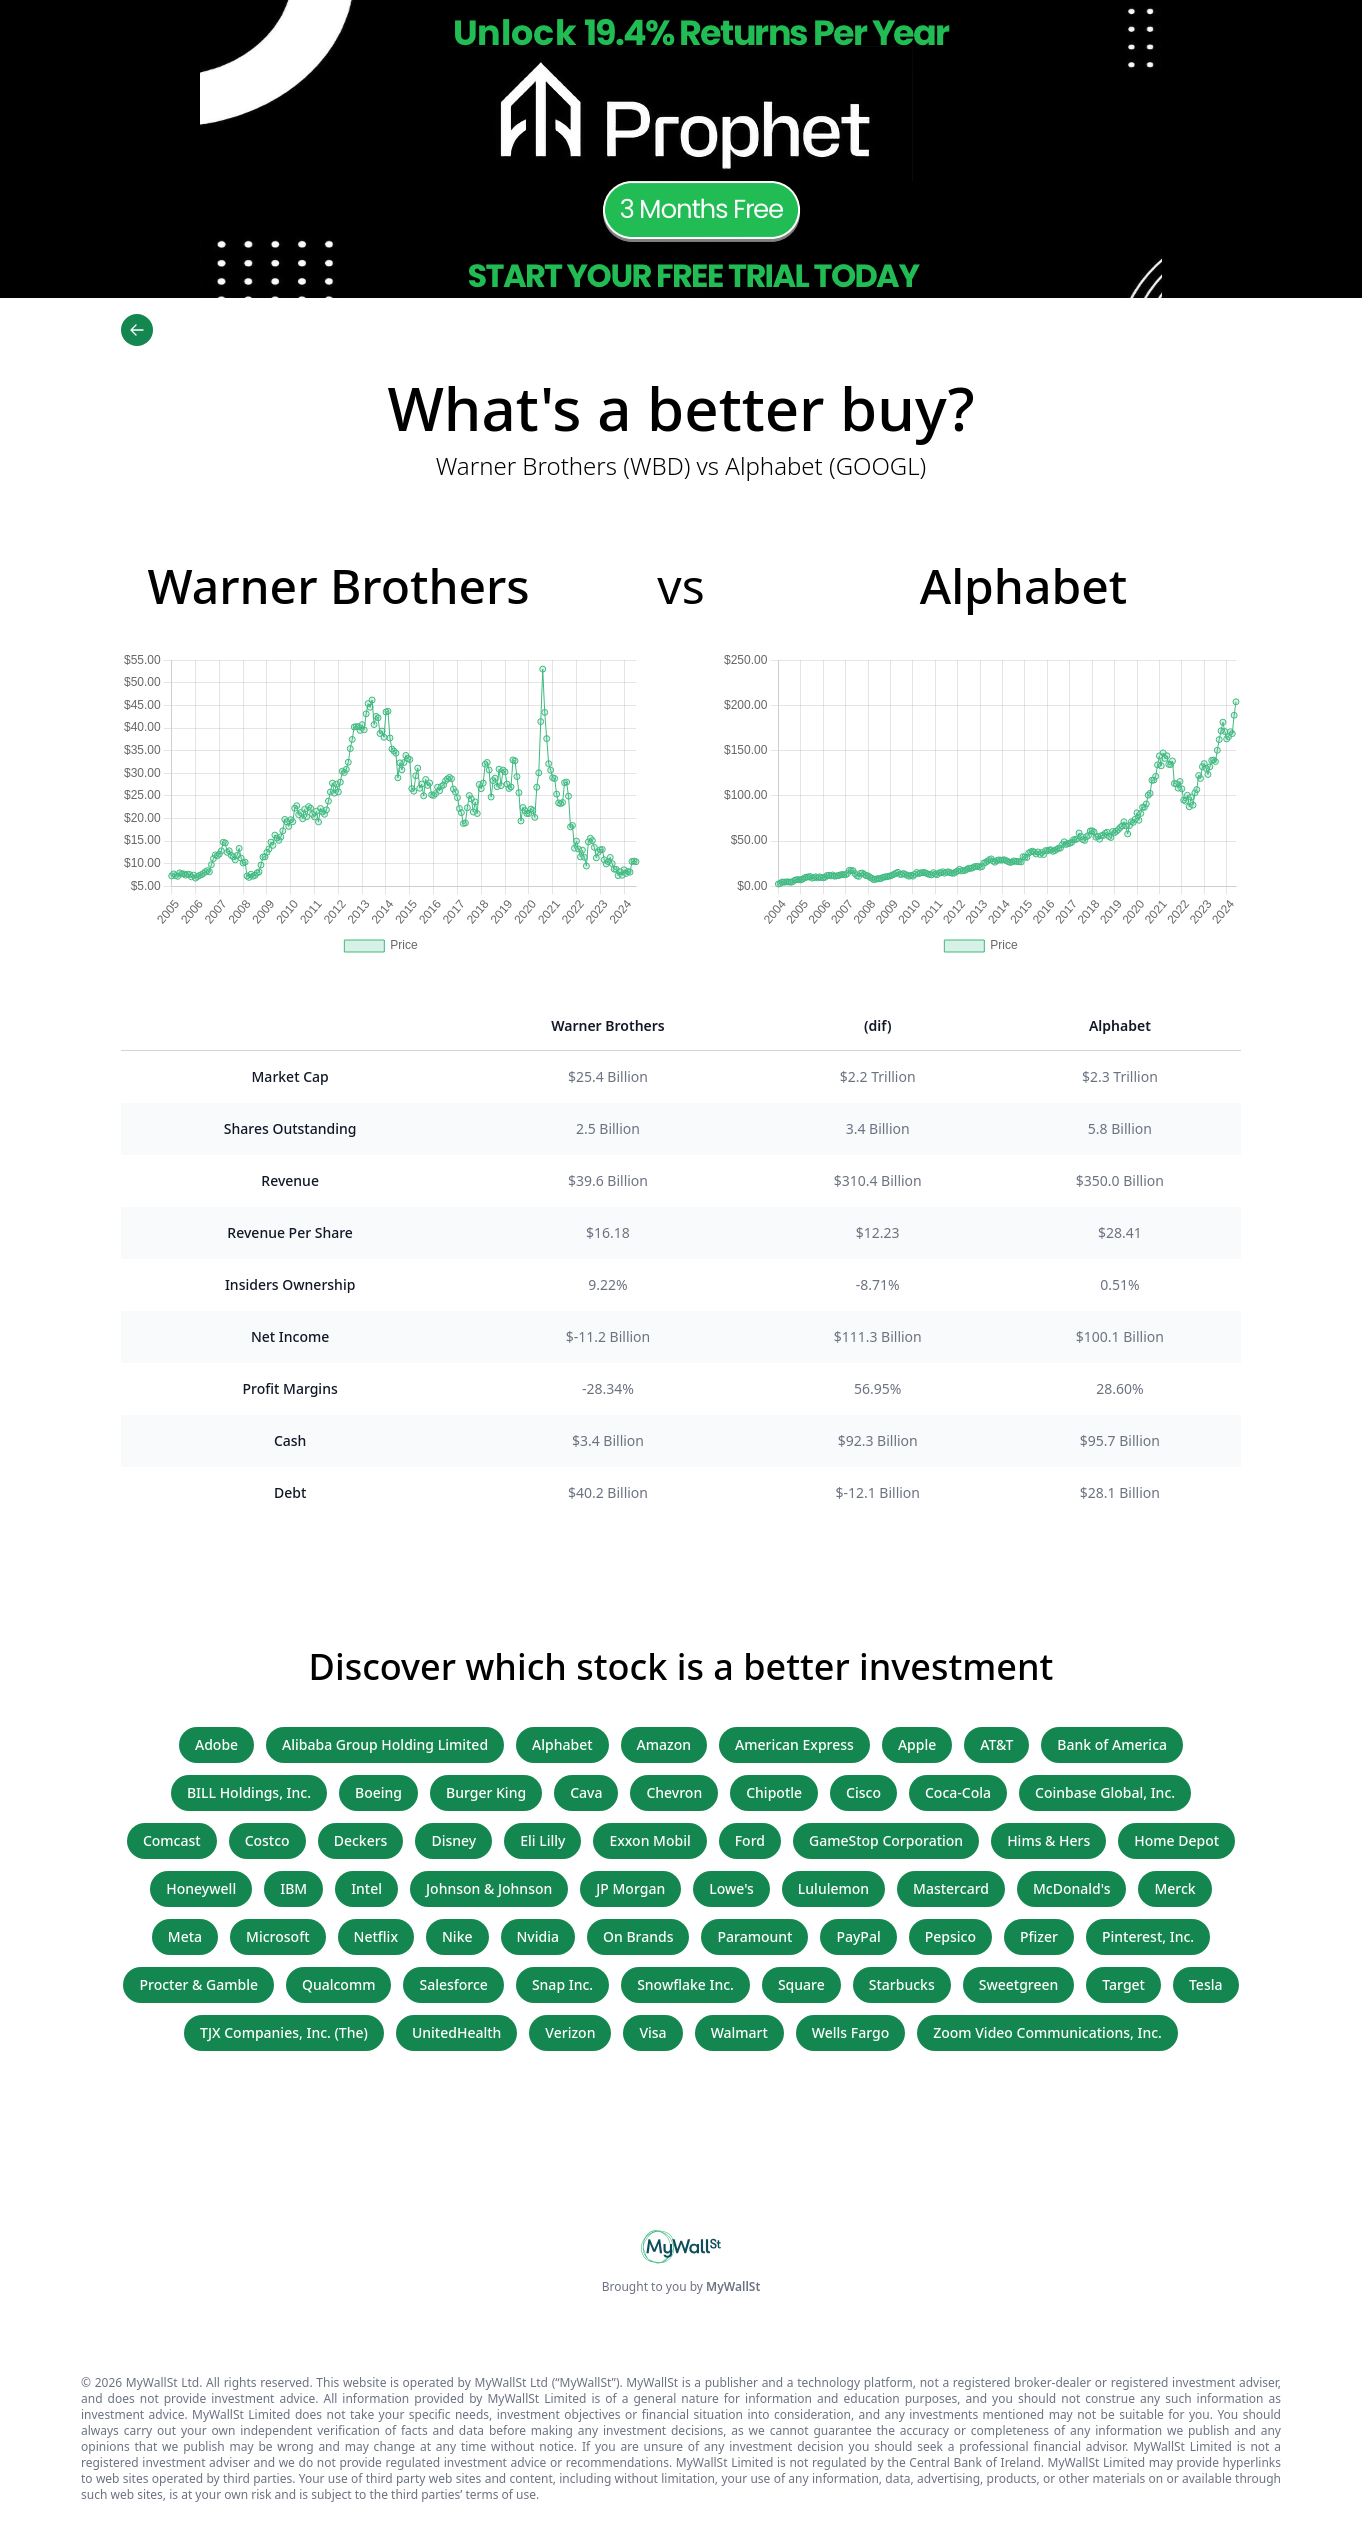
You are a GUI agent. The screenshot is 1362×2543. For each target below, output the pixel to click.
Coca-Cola (958, 1792)
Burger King (486, 1792)
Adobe (216, 1744)
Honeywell (201, 1888)
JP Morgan (630, 1888)
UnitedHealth (456, 2032)
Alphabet (562, 1744)
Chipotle (774, 1792)
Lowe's (731, 1888)
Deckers (361, 1840)
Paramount (754, 1936)
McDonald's (1071, 1888)
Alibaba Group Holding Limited (385, 1744)
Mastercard (951, 1888)
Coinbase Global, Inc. (1105, 1792)
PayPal (858, 1936)
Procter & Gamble (198, 1984)
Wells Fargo (850, 2032)
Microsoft (277, 1936)
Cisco (863, 1792)
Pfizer (1039, 1936)
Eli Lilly (542, 1840)
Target (1123, 1984)
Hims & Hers (1048, 1840)
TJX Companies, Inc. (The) (284, 2032)
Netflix (376, 1936)
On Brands (638, 1936)
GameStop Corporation (886, 1840)
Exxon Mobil (649, 1840)
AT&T (996, 1744)
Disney (453, 1840)
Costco (267, 1840)
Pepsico (950, 1936)
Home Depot (1176, 1840)
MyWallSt (733, 2286)
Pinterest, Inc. (1148, 1936)
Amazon (664, 1744)
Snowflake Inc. (685, 1984)
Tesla (1206, 1984)
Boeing (378, 1792)
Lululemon (833, 1888)
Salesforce (453, 1984)
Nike (457, 1936)
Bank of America (1112, 1744)
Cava (586, 1792)
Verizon (570, 2032)
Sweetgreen (1019, 1984)
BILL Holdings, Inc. (249, 1792)
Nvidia (538, 1936)
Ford (750, 1840)
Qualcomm (339, 1984)
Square (801, 1984)
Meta (185, 1936)
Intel (366, 1888)
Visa (652, 2032)
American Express (794, 1744)
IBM (293, 1888)
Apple (917, 1744)
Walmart (739, 2032)
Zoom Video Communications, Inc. (1047, 2032)
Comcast (172, 1840)
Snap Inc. (562, 1984)
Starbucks (902, 1984)
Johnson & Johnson (489, 1888)
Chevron (674, 1792)
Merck (1174, 1888)
